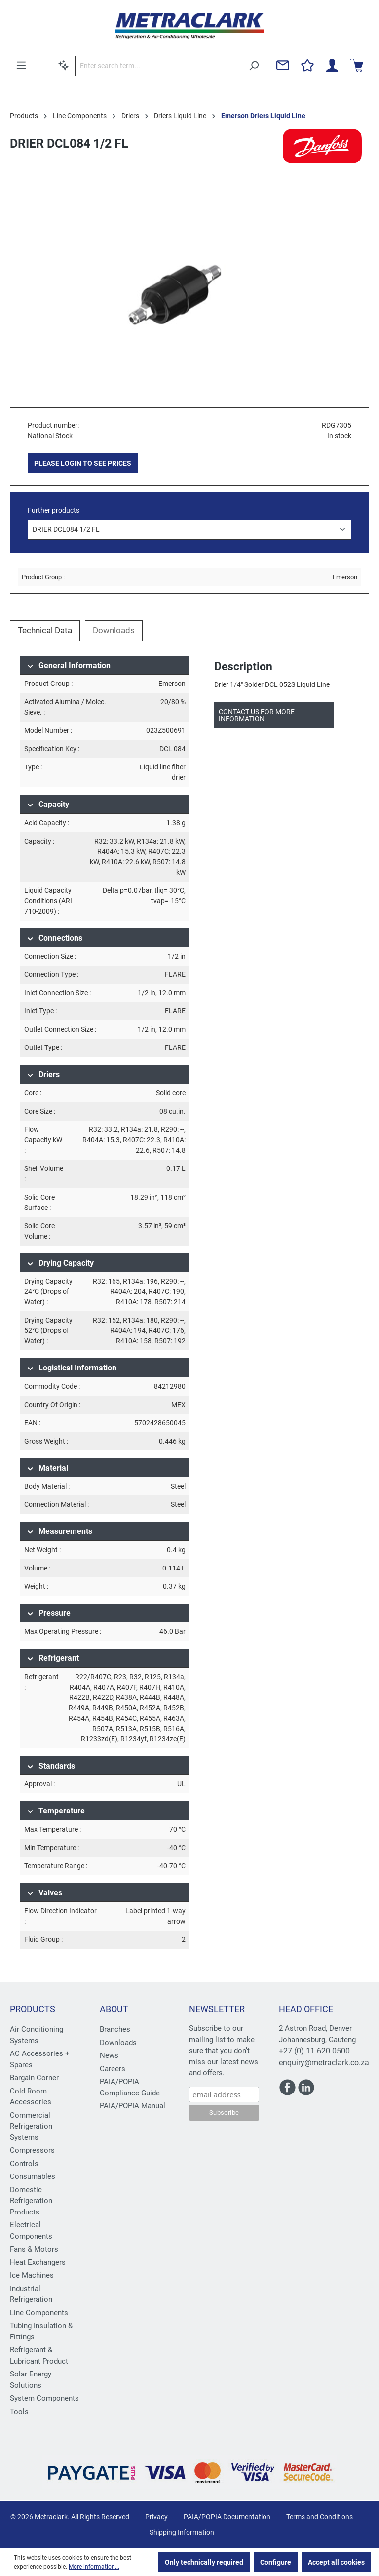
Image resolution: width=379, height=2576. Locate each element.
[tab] (45, 630)
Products (32, 2009)
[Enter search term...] (159, 66)
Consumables (32, 2176)
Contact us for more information (257, 715)
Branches (115, 2029)
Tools (19, 2411)
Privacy (156, 2517)
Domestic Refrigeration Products (31, 2200)
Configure (275, 2562)
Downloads (118, 2042)
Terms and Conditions (319, 2517)
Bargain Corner (34, 2077)
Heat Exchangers (38, 2262)
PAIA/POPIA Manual (132, 2105)
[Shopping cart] (356, 65)
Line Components (39, 2312)
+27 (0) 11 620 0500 (314, 2050)
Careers (112, 2068)
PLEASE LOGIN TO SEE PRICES (82, 463)
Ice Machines (32, 2275)
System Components (44, 2398)
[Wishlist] (307, 65)
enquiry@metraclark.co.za (324, 2062)
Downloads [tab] (114, 630)
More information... (94, 2566)
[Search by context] (63, 65)
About (114, 2009)
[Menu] (21, 65)
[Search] (253, 66)
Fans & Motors (34, 2249)
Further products (53, 510)
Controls (24, 2163)
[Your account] (332, 65)
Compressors (32, 2150)
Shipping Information (182, 2532)
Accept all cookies (336, 2562)
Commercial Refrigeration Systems (31, 2126)
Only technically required (204, 2562)
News (109, 2055)
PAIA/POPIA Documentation (227, 2517)
